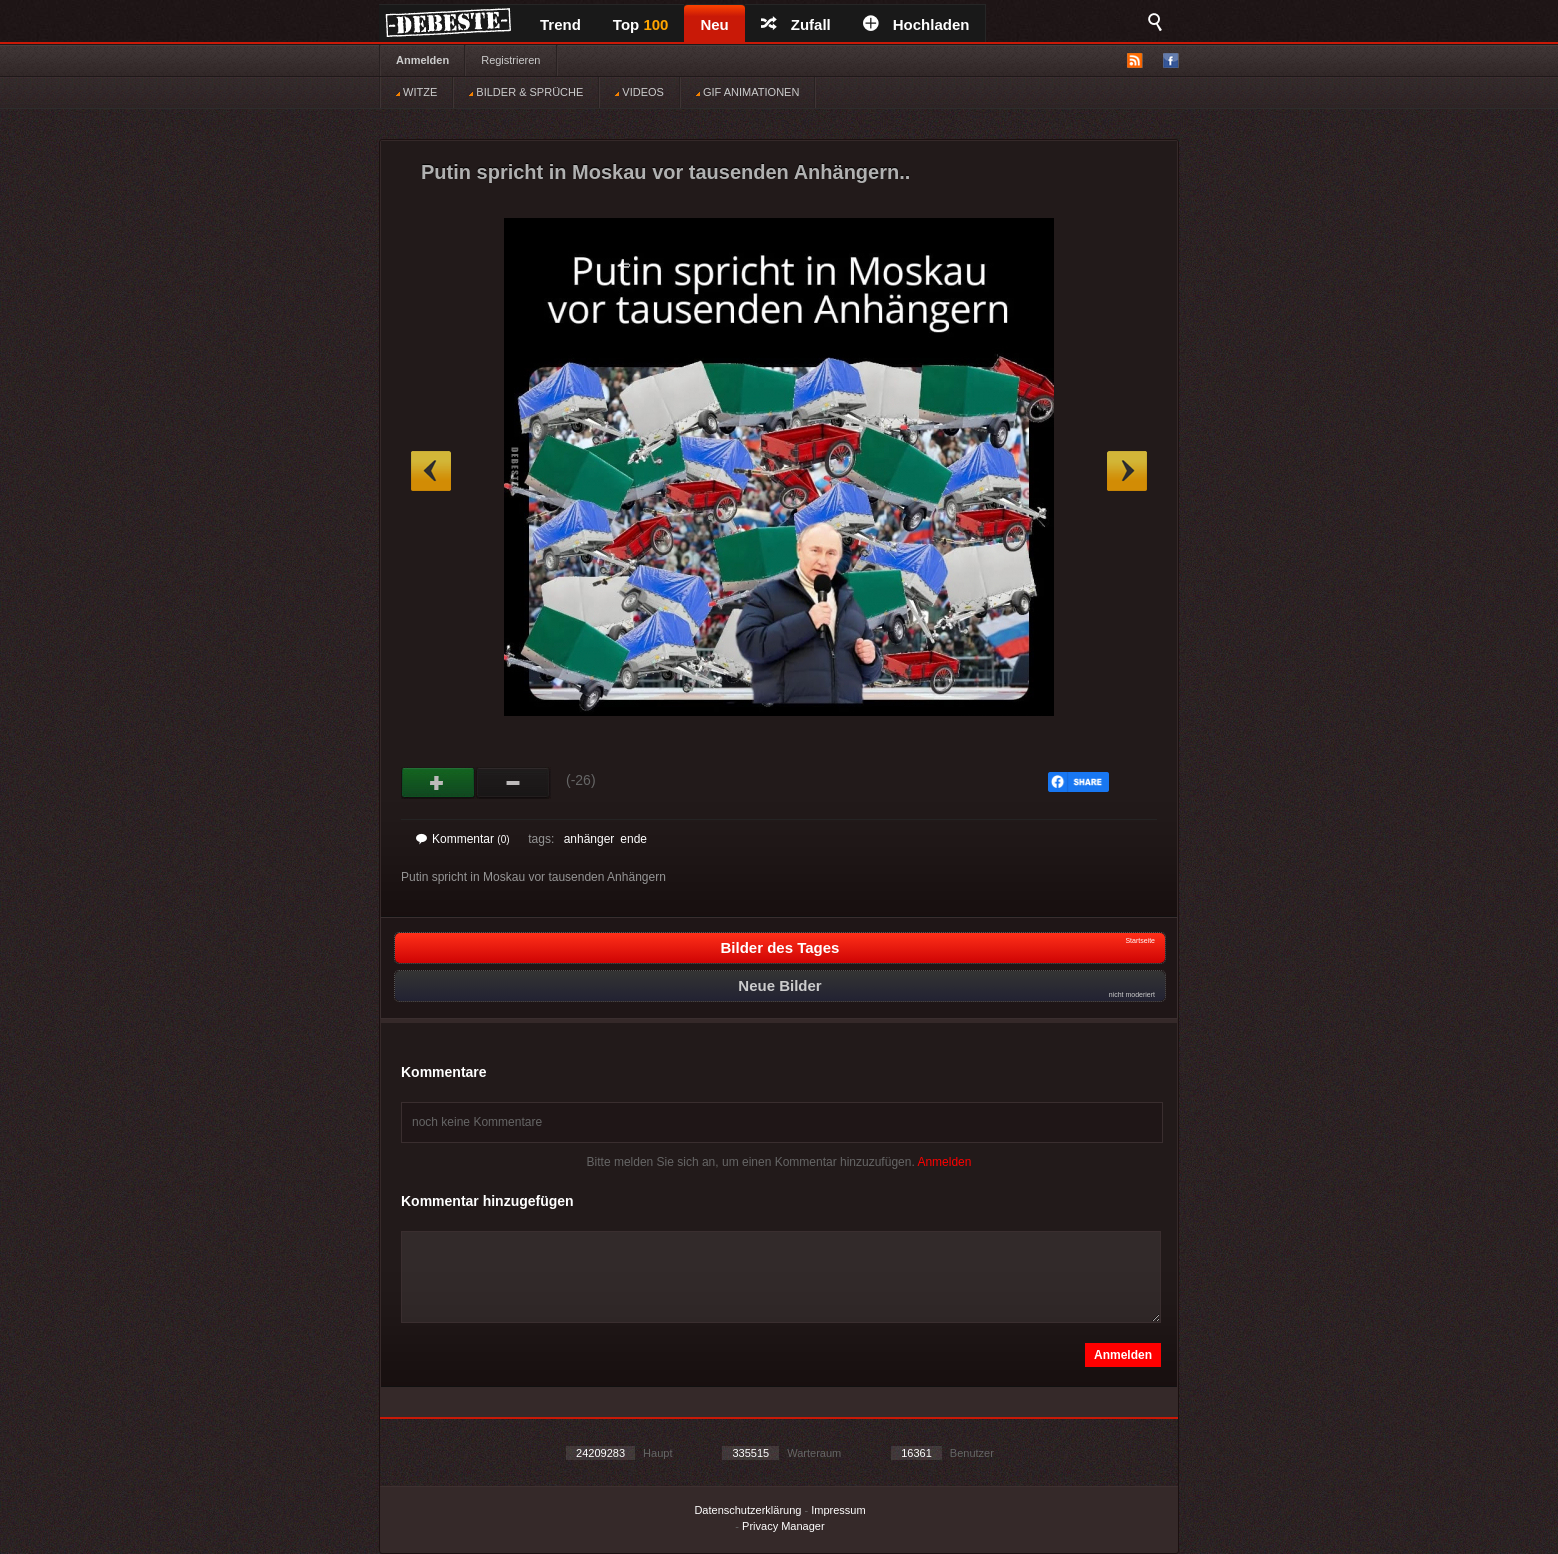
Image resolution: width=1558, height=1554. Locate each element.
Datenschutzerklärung (747, 1510)
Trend (560, 24)
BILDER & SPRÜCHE (526, 92)
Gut (438, 783)
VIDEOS (639, 92)
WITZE (416, 92)
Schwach (513, 783)
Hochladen (916, 24)
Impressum (838, 1510)
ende (633, 839)
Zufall (796, 24)
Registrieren (510, 60)
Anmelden (422, 60)
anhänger (589, 839)
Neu (714, 24)
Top (641, 24)
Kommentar (463, 839)
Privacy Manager (783, 1526)
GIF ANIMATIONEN (747, 92)
